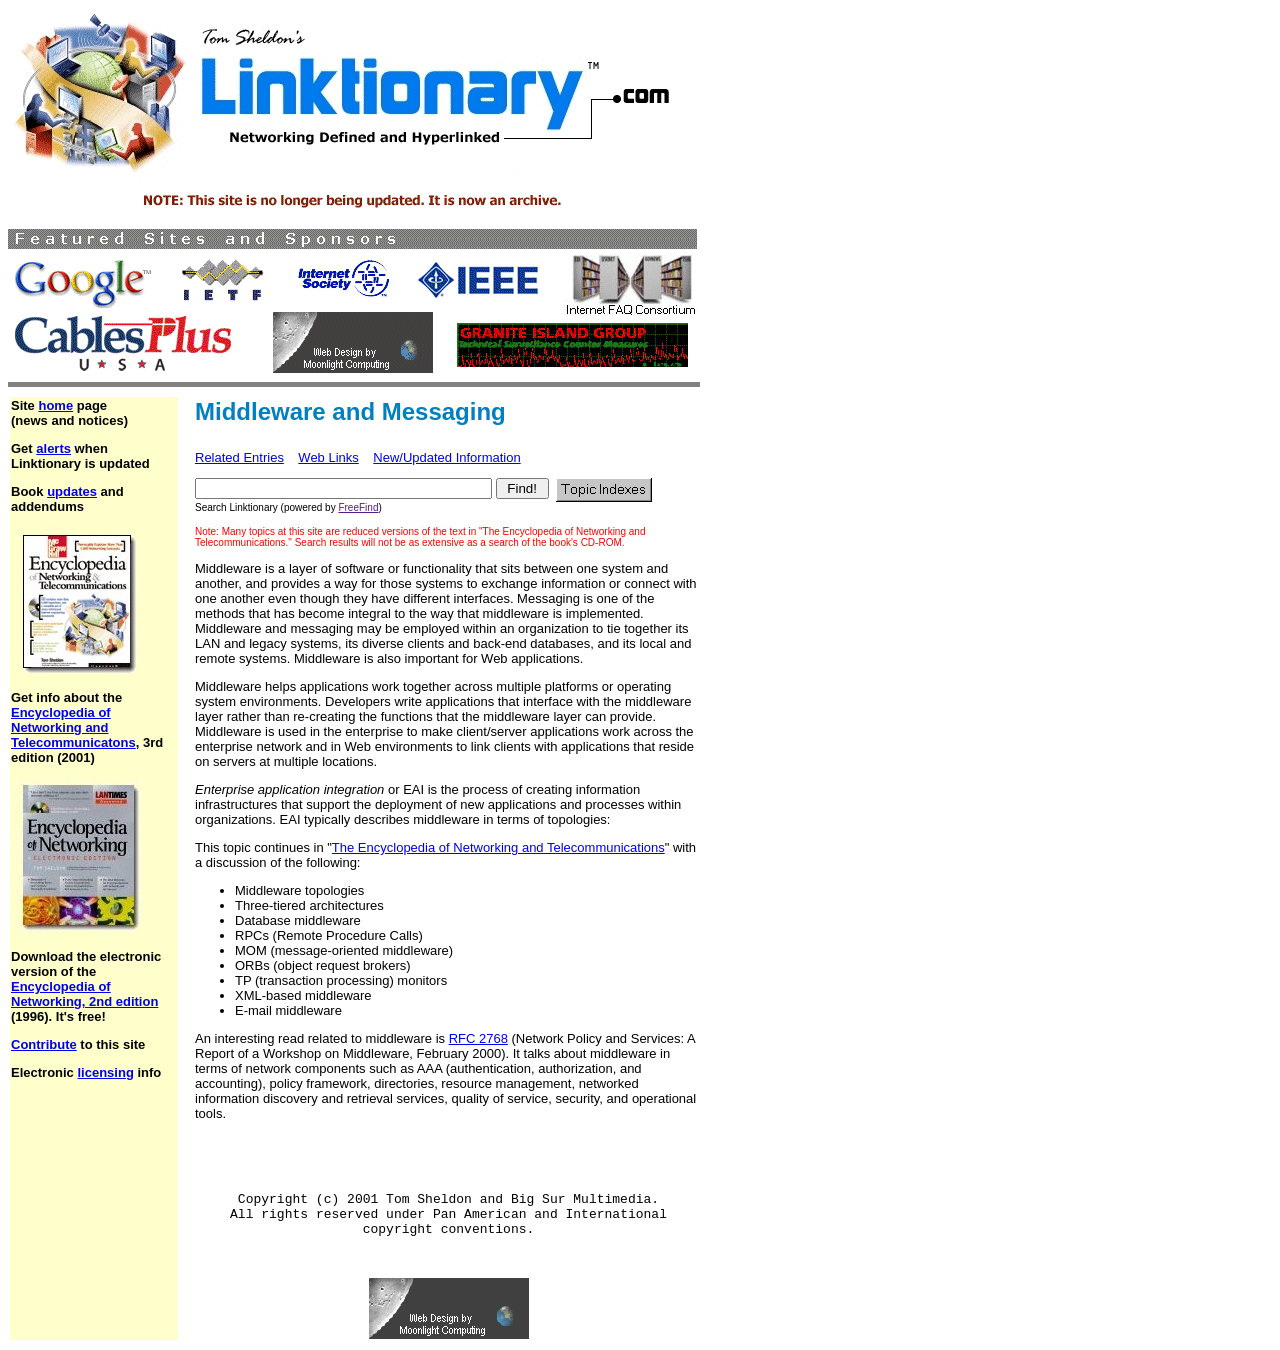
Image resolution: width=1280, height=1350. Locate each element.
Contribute (44, 1044)
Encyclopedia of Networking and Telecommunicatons (73, 727)
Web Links (328, 457)
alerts (53, 448)
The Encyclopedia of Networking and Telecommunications (498, 847)
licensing (105, 1072)
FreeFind (358, 507)
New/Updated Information (446, 457)
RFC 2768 (478, 1038)
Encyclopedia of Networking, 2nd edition (84, 994)
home (55, 405)
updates (72, 491)
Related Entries (239, 457)
